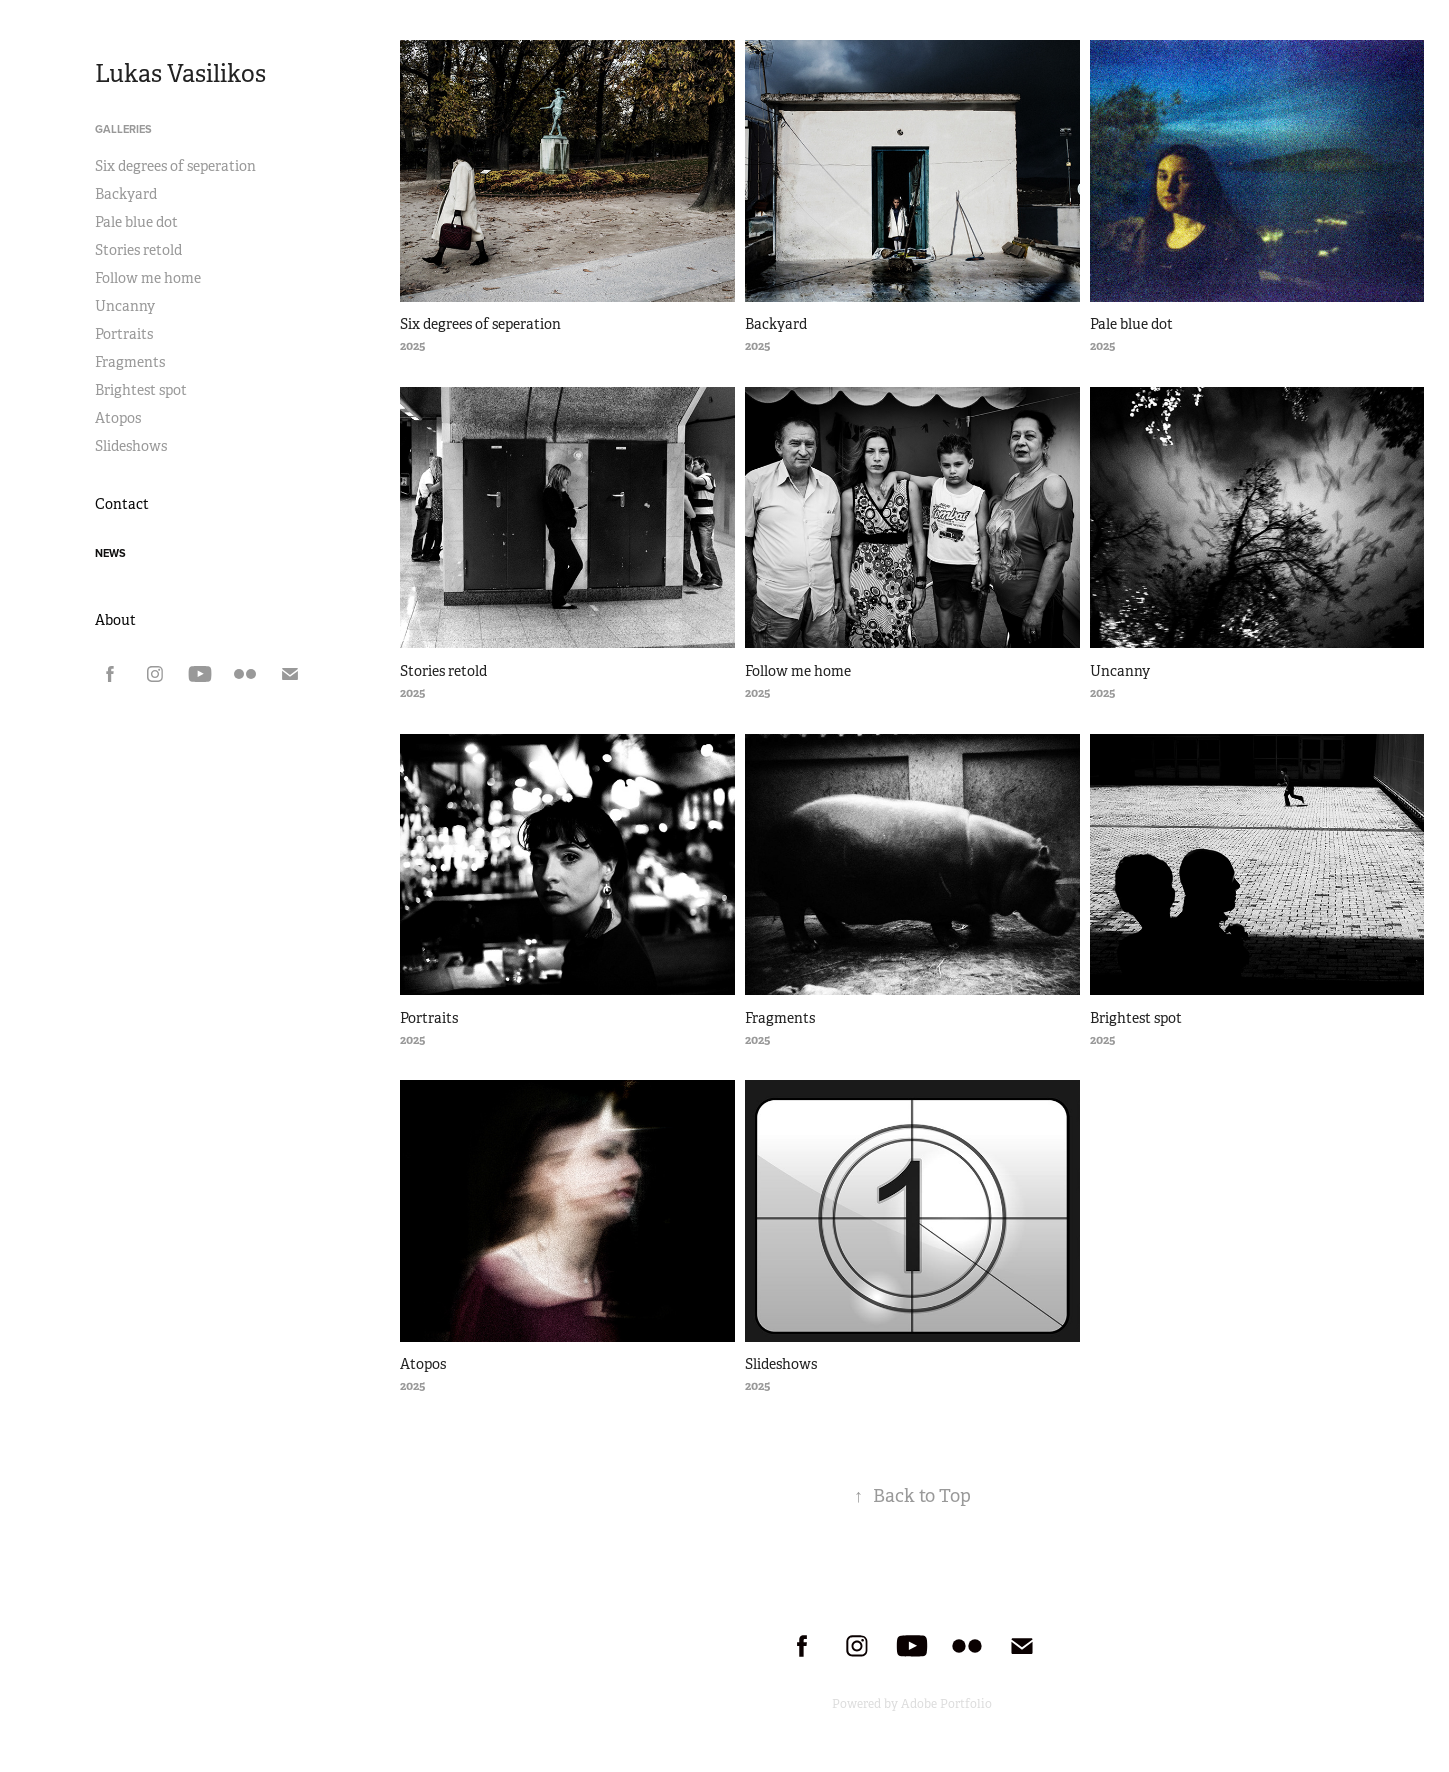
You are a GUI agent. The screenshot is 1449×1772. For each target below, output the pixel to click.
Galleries (123, 129)
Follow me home (148, 278)
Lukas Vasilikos (180, 74)
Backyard (126, 194)
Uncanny (125, 306)
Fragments (130, 362)
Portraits (124, 334)
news (110, 553)
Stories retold (138, 250)
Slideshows (131, 446)
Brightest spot (141, 390)
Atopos (118, 418)
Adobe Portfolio (946, 1704)
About (115, 620)
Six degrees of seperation (175, 166)
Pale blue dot (136, 222)
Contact (122, 504)
